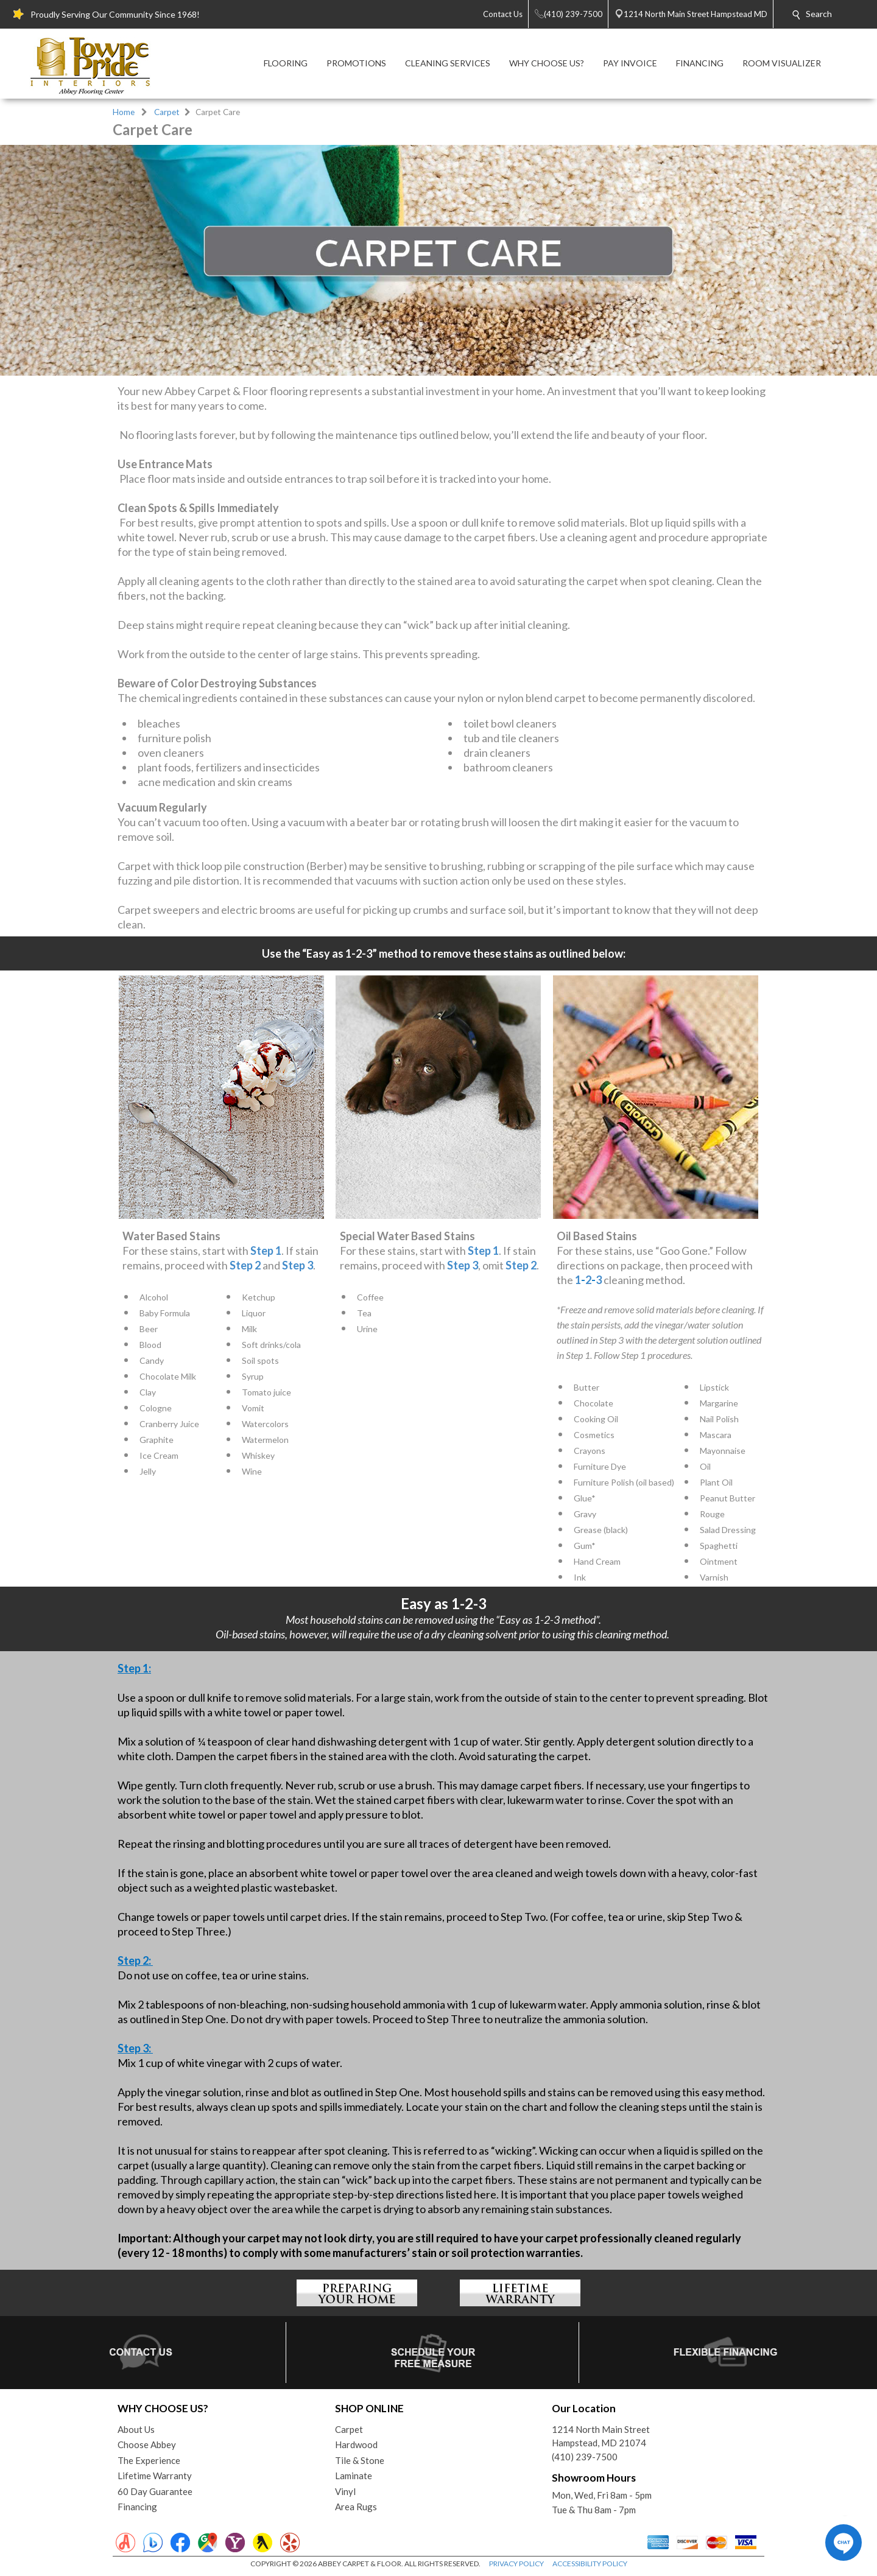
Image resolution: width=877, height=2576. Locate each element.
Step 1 (265, 1250)
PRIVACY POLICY (516, 2563)
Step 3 (297, 1265)
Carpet (167, 112)
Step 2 (245, 1265)
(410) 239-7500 (585, 2456)
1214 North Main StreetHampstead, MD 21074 (601, 2436)
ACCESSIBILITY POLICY (589, 2563)
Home (124, 112)
